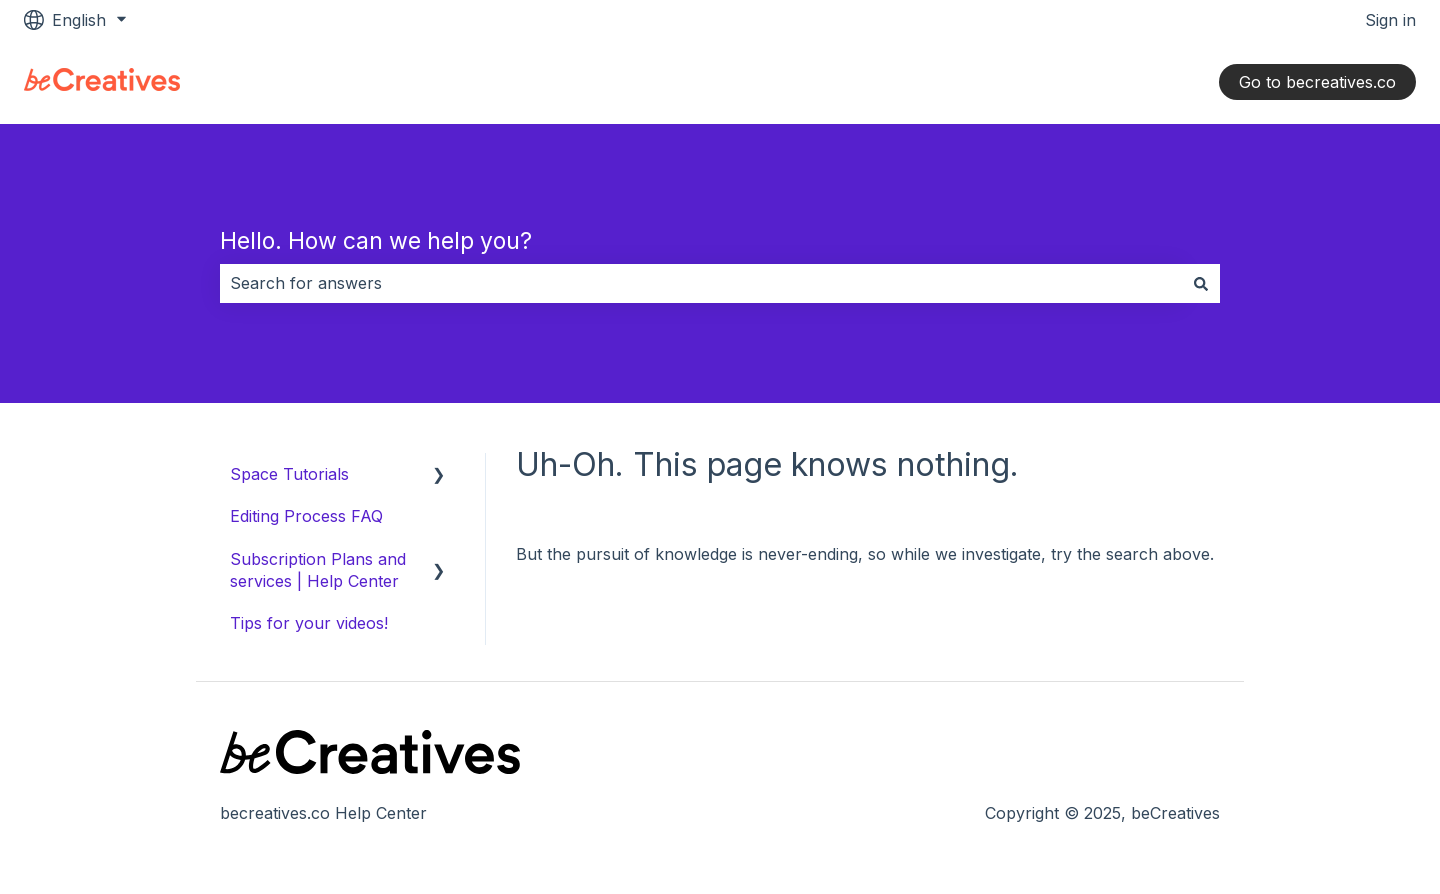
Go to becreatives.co (1317, 82)
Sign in (1390, 20)
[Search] (1201, 283)
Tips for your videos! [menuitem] (309, 623)
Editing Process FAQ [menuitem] (306, 516)
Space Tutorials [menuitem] (289, 474)
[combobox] (701, 283)
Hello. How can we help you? (376, 241)
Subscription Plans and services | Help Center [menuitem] (318, 570)
